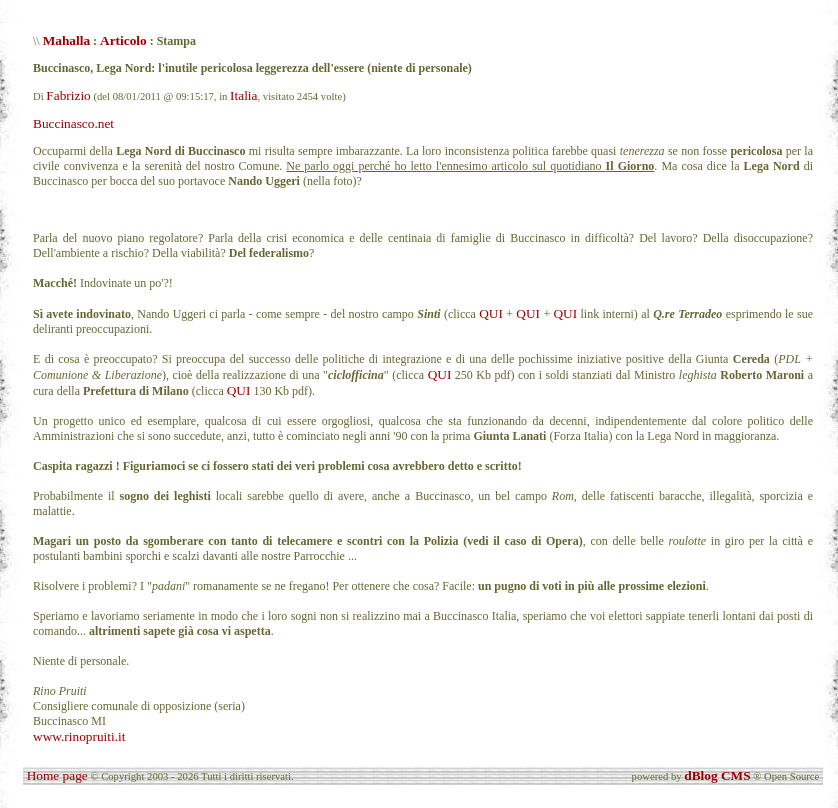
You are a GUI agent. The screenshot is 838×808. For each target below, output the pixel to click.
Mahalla (66, 40)
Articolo (123, 40)
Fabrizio (68, 95)
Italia (243, 95)
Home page (57, 775)
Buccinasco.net (73, 123)
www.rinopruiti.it (79, 736)
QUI (491, 313)
